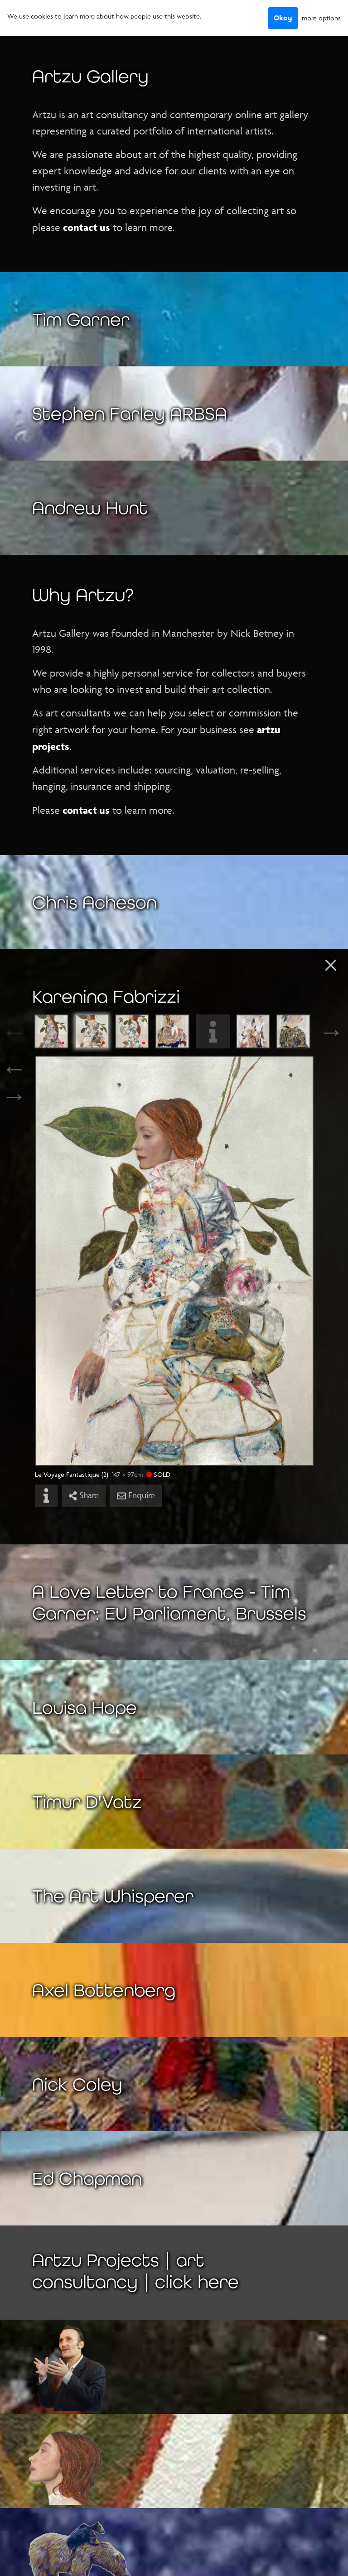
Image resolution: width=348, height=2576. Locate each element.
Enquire (136, 1495)
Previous (24, 1031)
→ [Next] (14, 1096)
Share (84, 1495)
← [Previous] (14, 1068)
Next (323, 1031)
